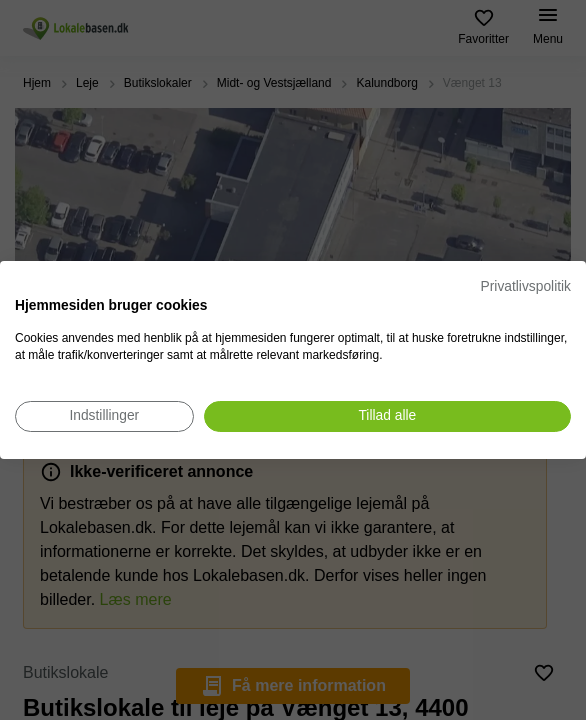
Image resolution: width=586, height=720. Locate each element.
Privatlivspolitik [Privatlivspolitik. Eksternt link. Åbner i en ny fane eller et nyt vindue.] (526, 286)
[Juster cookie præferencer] (104, 416)
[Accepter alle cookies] (387, 416)
